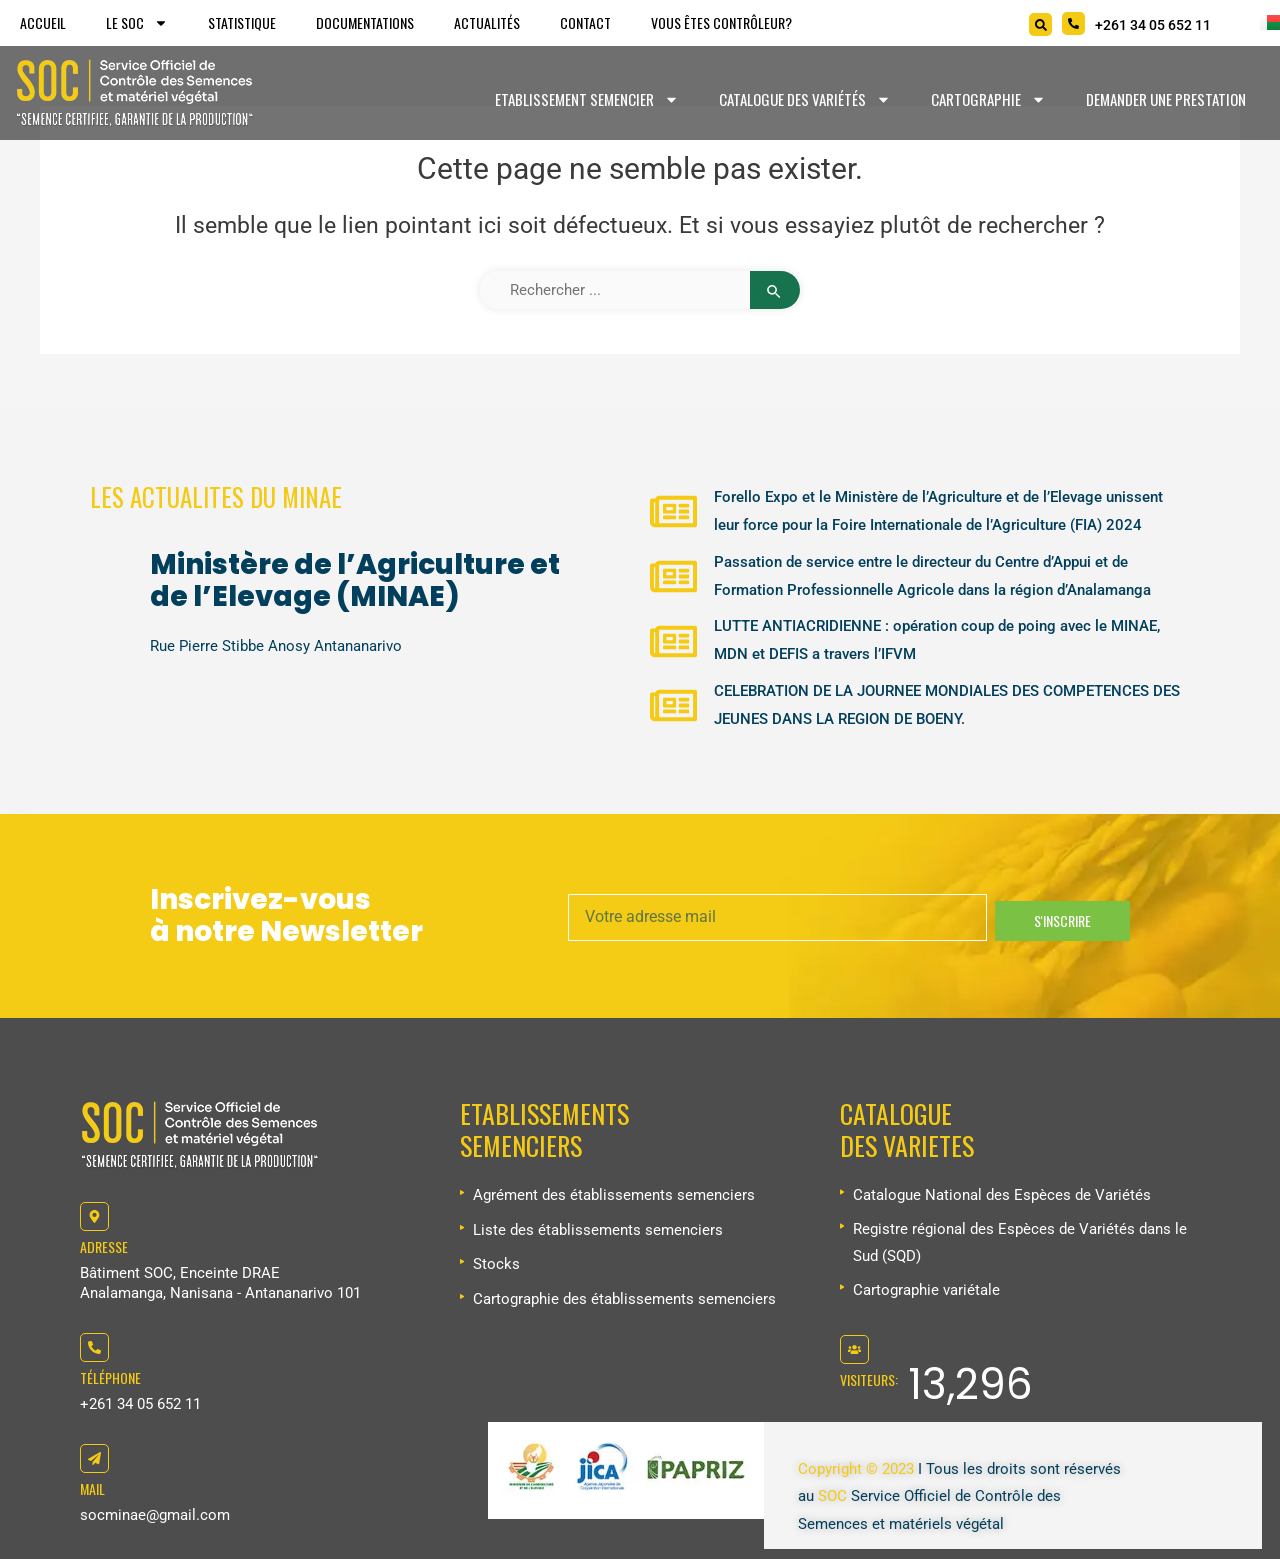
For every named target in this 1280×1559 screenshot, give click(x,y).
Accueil (43, 22)
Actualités (487, 22)
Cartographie (988, 99)
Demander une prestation (1166, 99)
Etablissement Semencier (587, 99)
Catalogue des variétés (805, 99)
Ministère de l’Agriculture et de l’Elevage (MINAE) (355, 580)
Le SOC (137, 23)
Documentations (365, 22)
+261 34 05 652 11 (140, 1404)
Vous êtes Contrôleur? (721, 22)
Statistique (242, 22)
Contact (585, 22)
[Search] (1040, 24)
